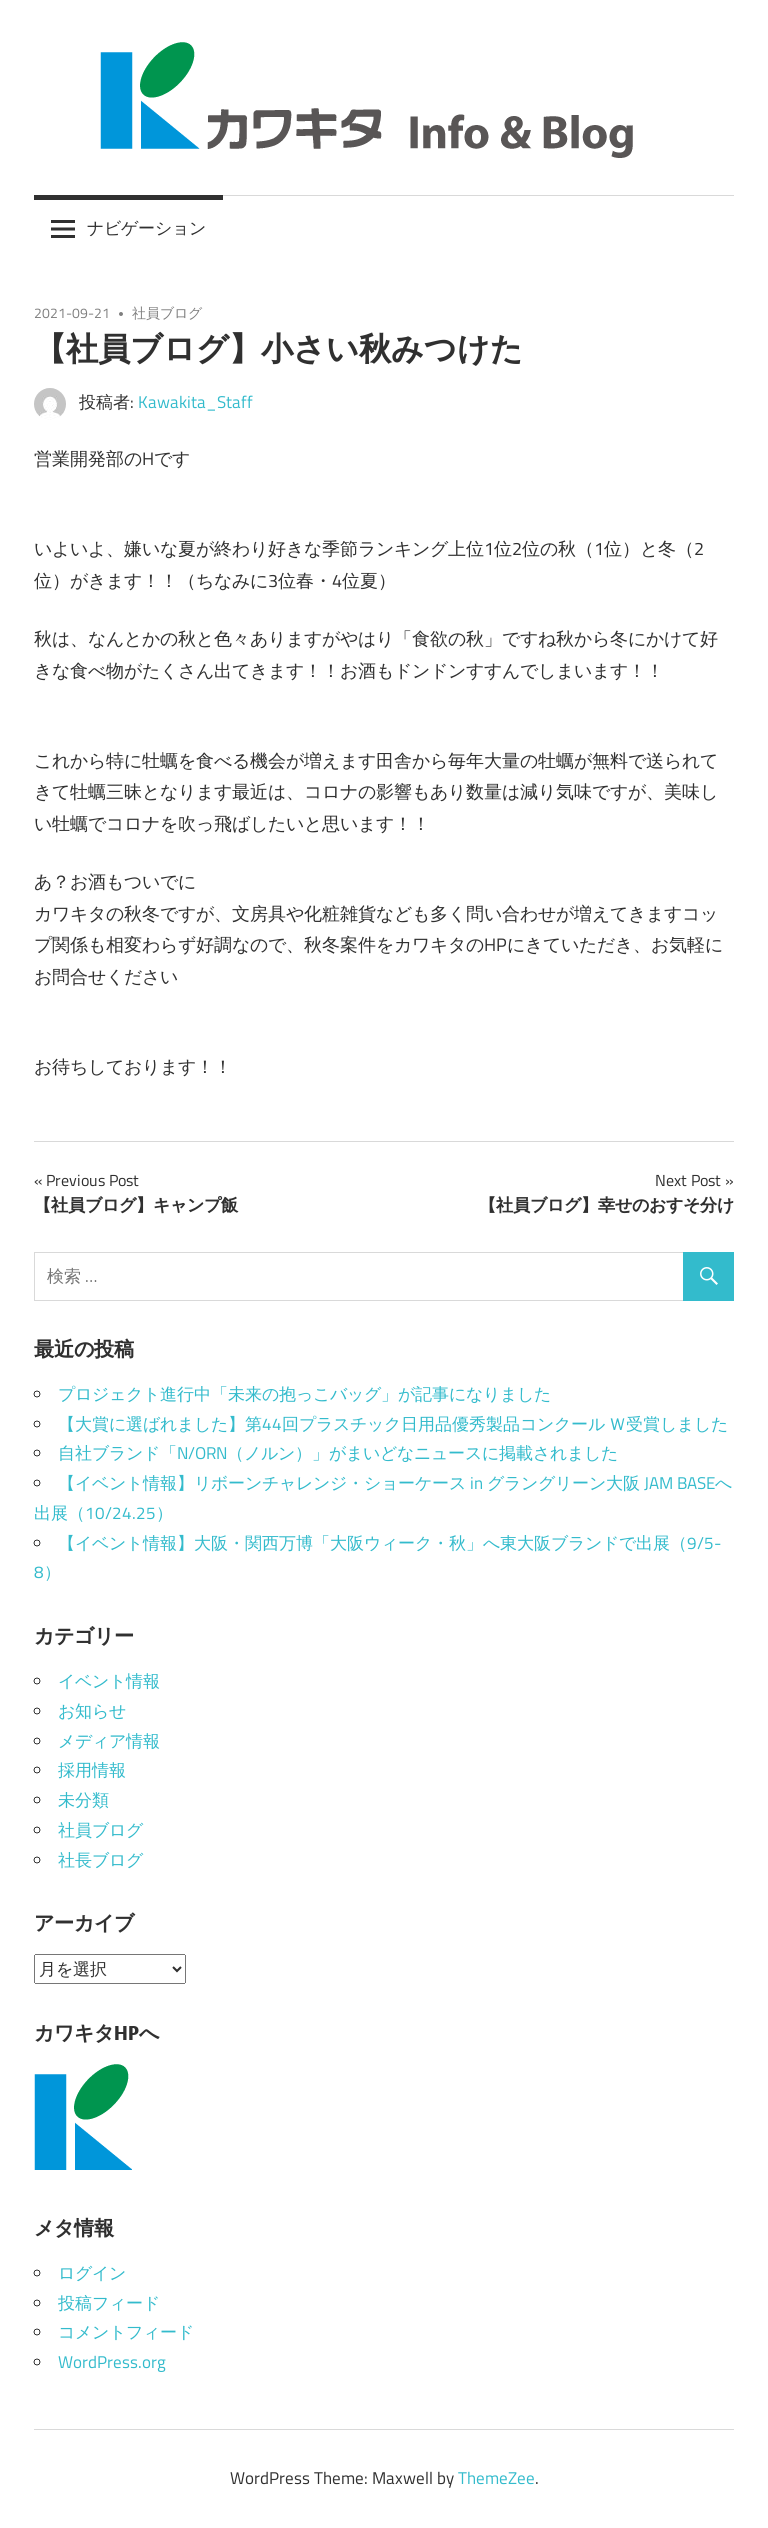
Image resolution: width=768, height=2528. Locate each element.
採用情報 (92, 1770)
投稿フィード (109, 2303)
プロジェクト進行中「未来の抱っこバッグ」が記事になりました (304, 1394)
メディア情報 (109, 1741)
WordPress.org (112, 2362)
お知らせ (92, 1711)
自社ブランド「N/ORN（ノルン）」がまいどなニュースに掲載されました (338, 1453)
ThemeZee (496, 2478)
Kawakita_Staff (195, 402)
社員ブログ (167, 312)
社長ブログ (100, 1860)
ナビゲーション (146, 228)
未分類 (83, 1800)
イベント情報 (109, 1681)
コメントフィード (126, 2332)
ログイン (92, 2273)
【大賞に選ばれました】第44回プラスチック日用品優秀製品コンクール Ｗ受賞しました (393, 1424)
